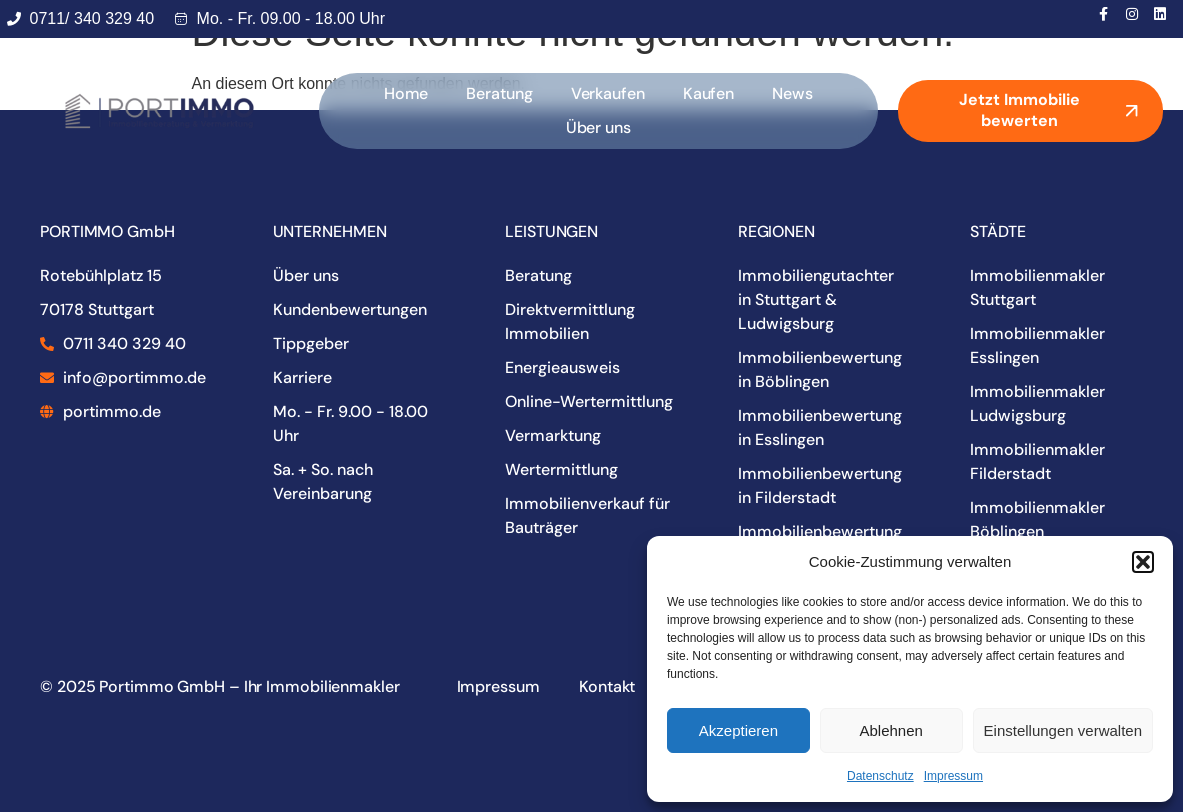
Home (406, 93)
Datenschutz (880, 776)
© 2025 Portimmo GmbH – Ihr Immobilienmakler (220, 686)
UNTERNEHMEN (330, 231)
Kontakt (605, 686)
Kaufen (708, 93)
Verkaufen (608, 93)
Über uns (598, 127)
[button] (1143, 562)
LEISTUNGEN (551, 231)
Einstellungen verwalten (1063, 730)
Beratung (499, 93)
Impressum (953, 776)
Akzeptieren (738, 730)
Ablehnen (890, 730)
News (792, 93)
